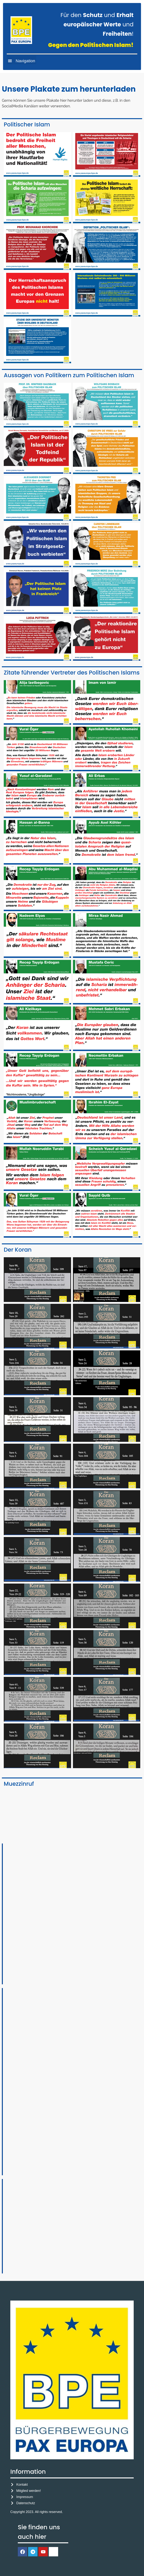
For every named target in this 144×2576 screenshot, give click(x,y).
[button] (21, 59)
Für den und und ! (97, 24)
